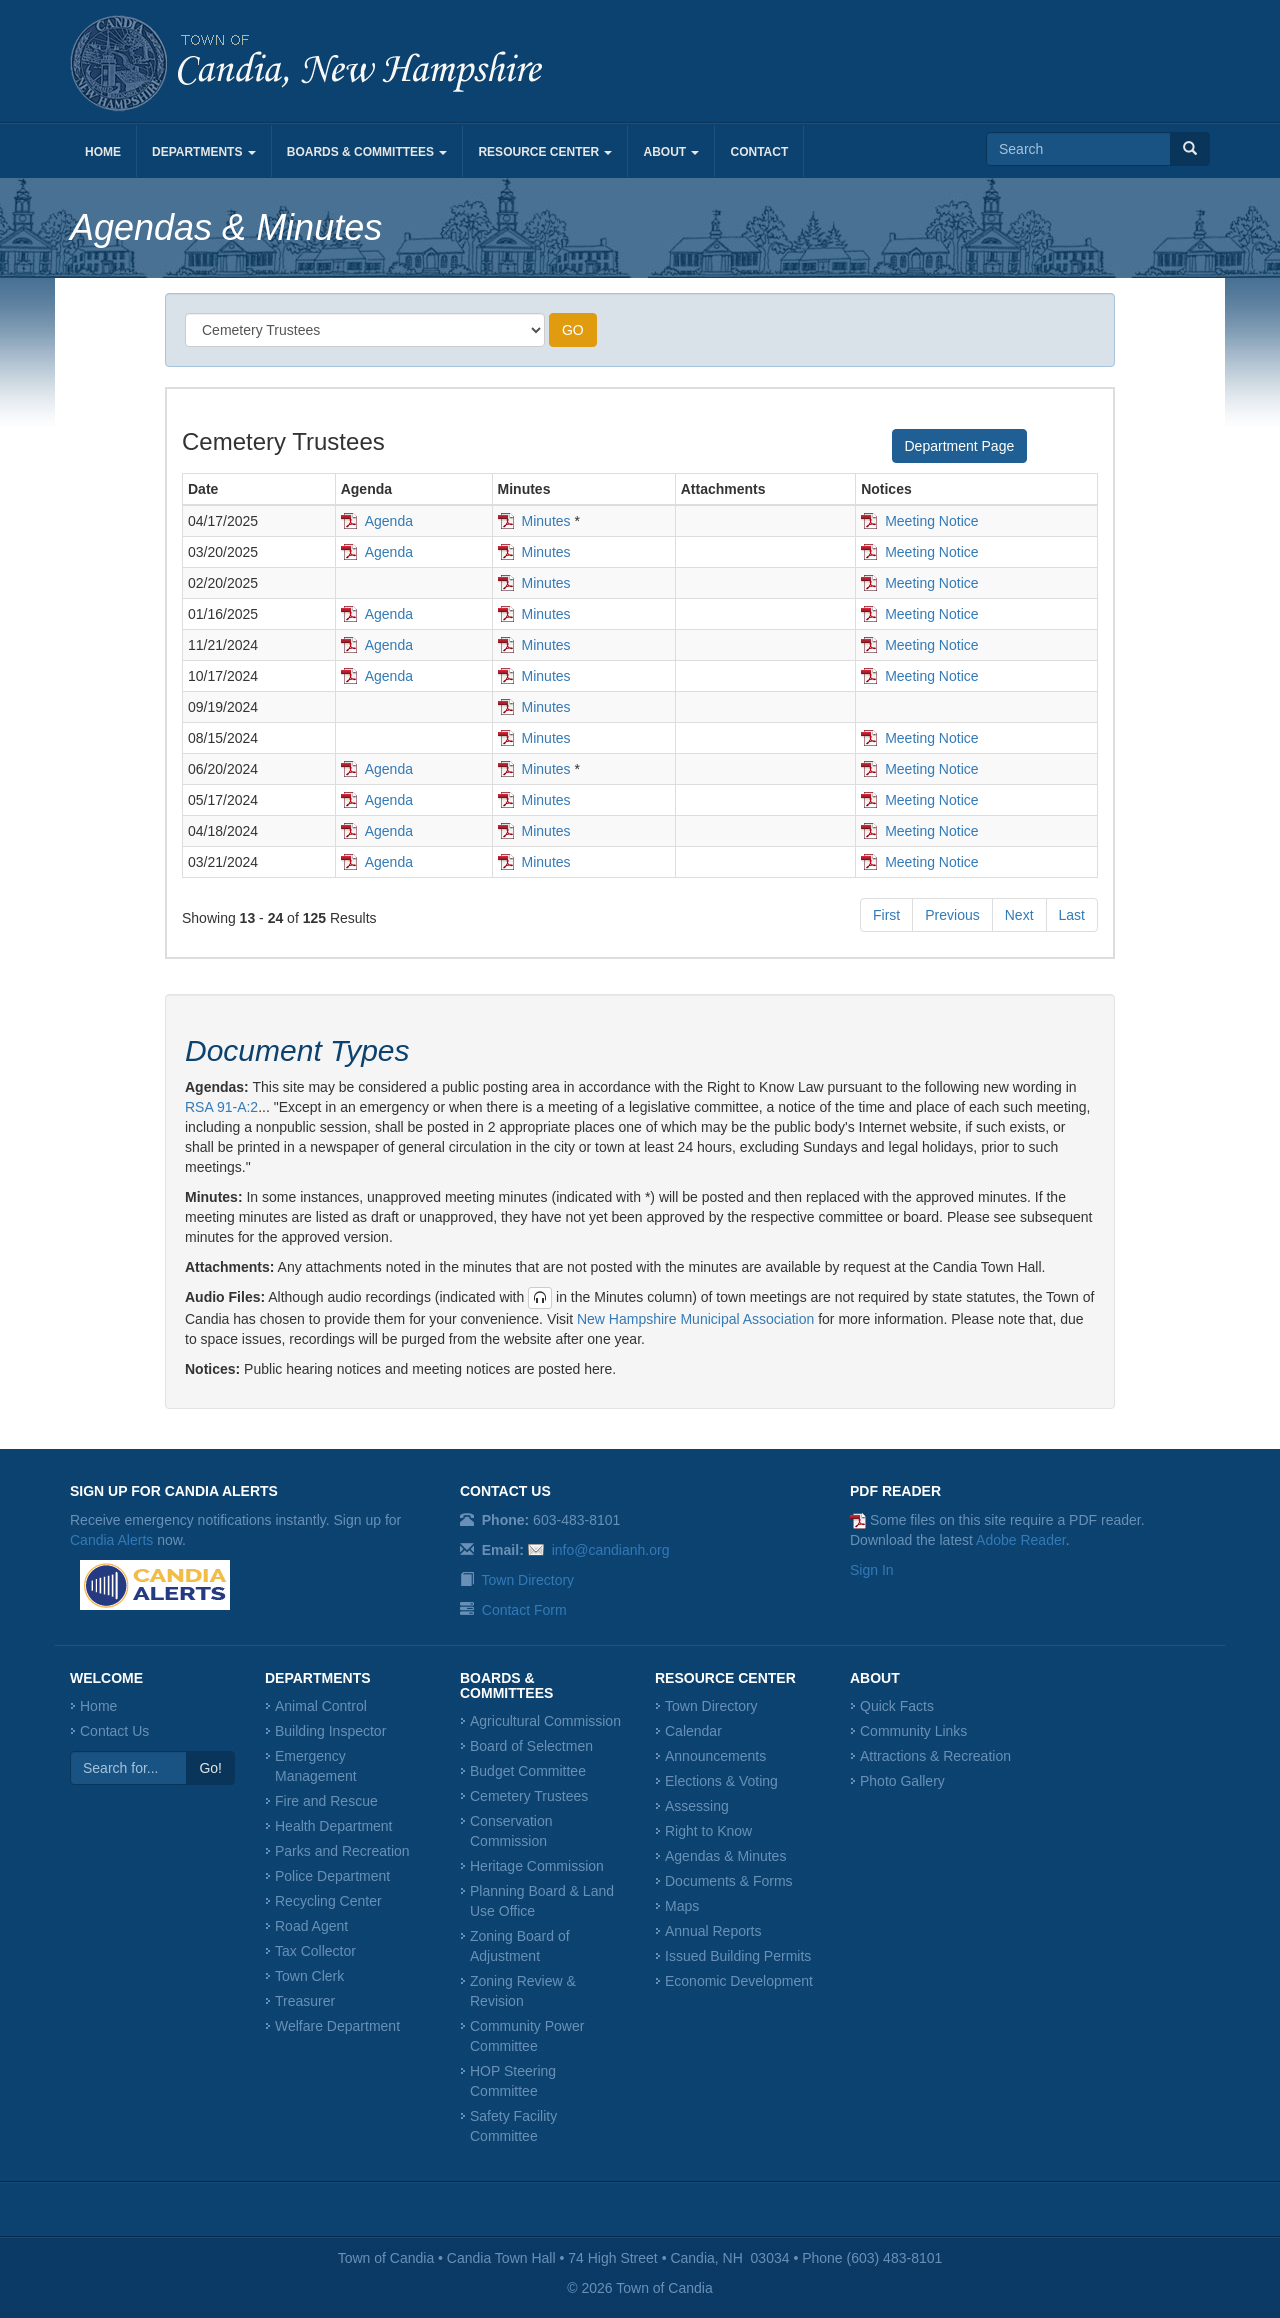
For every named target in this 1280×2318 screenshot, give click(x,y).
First (886, 915)
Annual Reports (713, 1931)
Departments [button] (204, 152)
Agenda (389, 521)
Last (1072, 915)
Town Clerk (309, 1976)
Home (103, 152)
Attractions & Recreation (935, 1756)
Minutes (546, 521)
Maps (682, 1906)
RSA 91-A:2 (221, 1107)
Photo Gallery (902, 1781)
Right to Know (708, 1831)
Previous (952, 915)
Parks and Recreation (342, 1851)
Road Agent (311, 1926)
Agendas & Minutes (725, 1856)
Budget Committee (528, 1771)
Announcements (715, 1756)
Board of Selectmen (531, 1746)
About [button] (671, 152)
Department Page (960, 446)
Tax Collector (315, 1951)
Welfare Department (337, 2026)
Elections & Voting (721, 1781)
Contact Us (114, 1731)
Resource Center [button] (545, 152)
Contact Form (524, 1610)
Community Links (913, 1731)
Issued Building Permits (738, 1956)
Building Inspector (330, 1731)
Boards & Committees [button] (367, 152)
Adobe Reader (1021, 1540)
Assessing (697, 1806)
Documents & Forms (729, 1881)
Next (1019, 915)
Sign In (872, 1570)
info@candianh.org (611, 1550)
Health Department (334, 1826)
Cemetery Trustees (529, 1796)
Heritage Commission (537, 1866)
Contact (759, 152)
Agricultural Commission (545, 1721)
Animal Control (321, 1706)
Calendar (693, 1731)
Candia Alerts (111, 1540)
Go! (210, 1768)
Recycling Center (328, 1901)
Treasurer (305, 2001)
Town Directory (528, 1580)
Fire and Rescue (326, 1801)
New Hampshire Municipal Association (695, 1319)
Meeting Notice (931, 521)
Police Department (332, 1876)
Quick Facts (897, 1706)
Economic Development (739, 1981)
